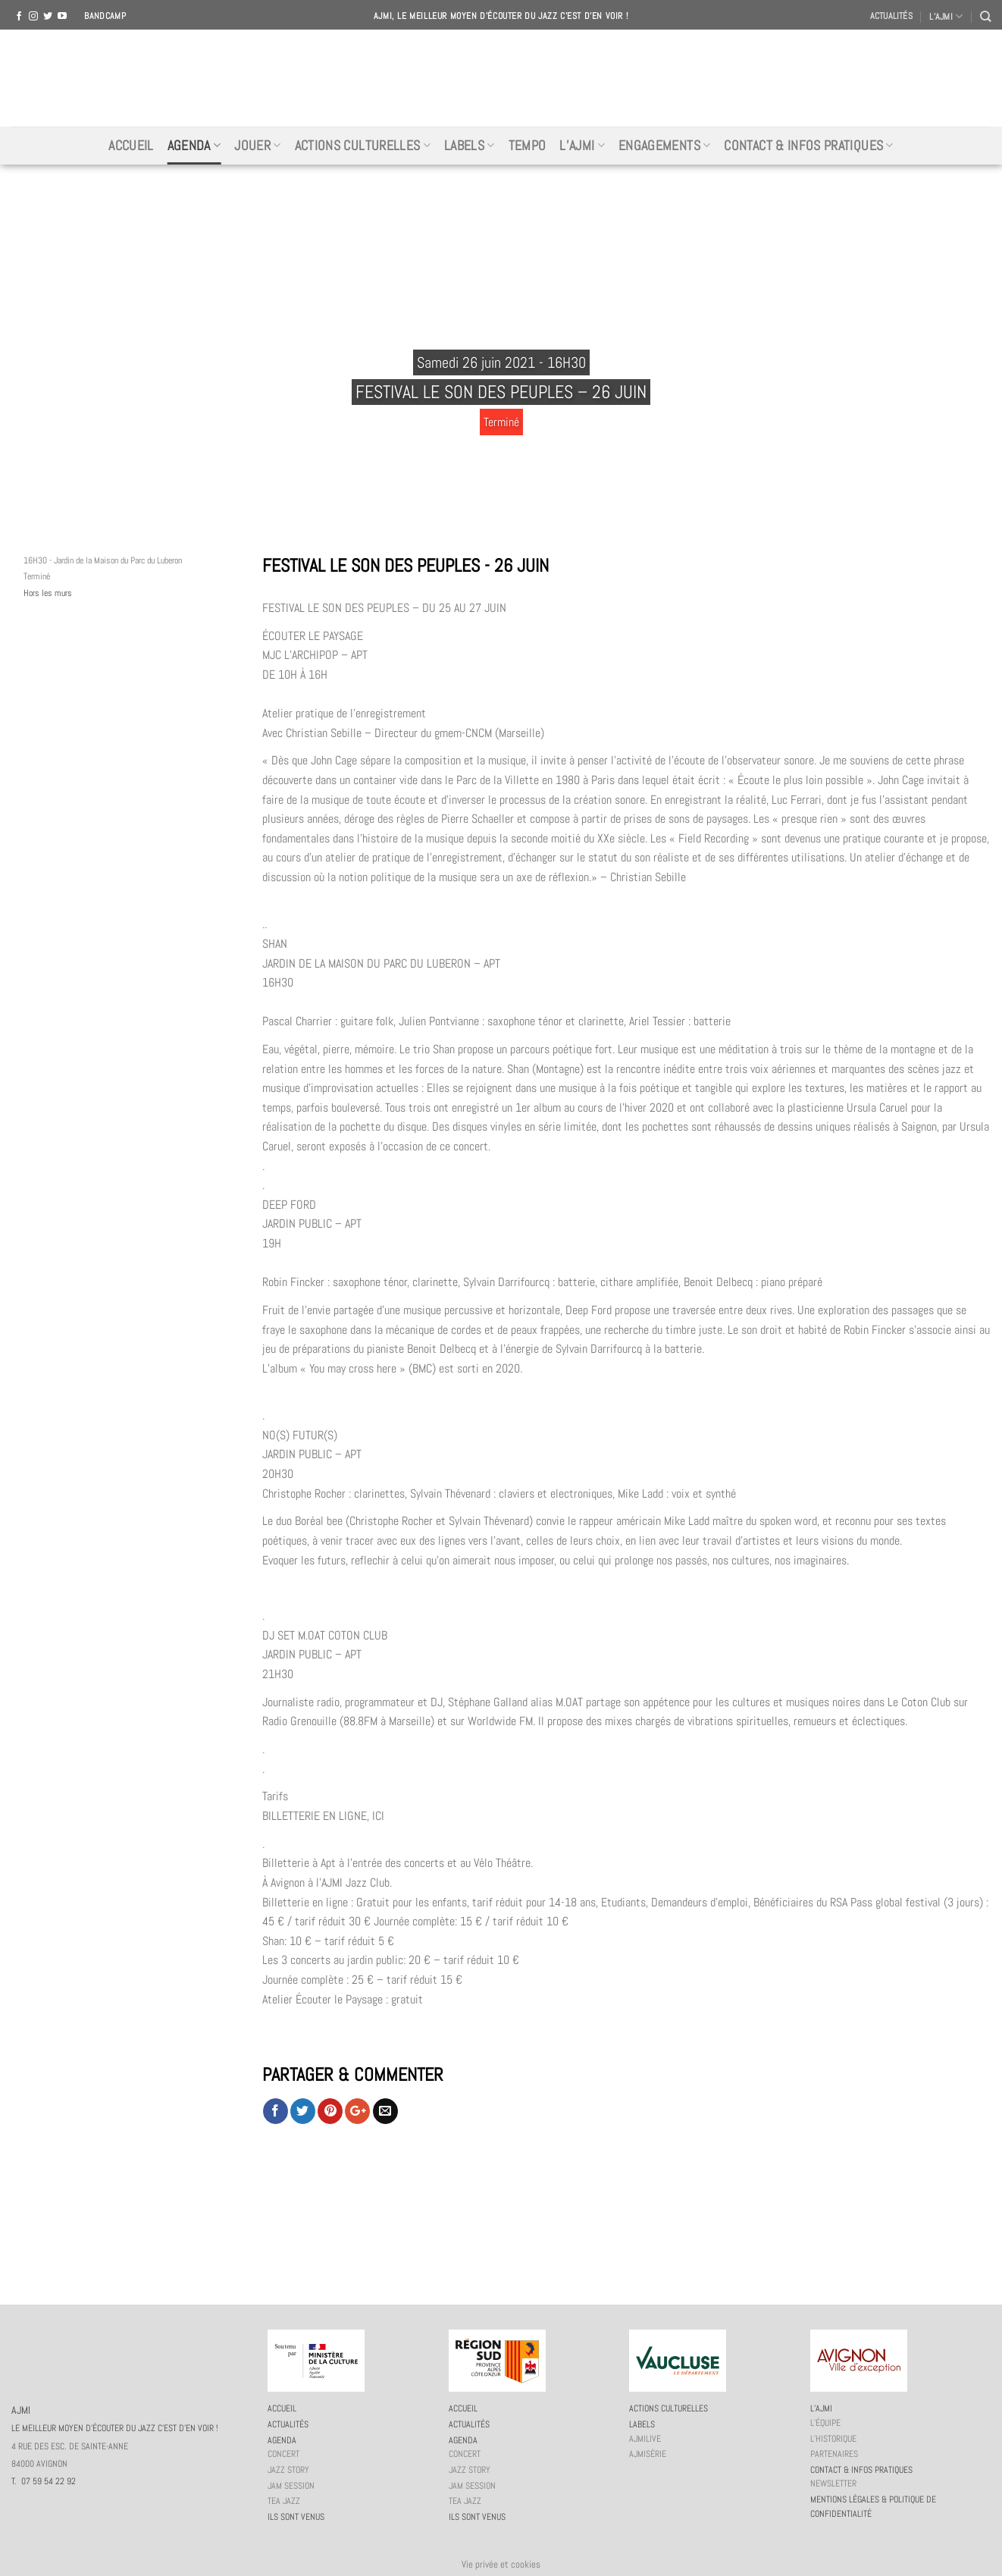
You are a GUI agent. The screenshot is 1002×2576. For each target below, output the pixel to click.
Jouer (257, 145)
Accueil (130, 145)
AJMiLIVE (645, 2438)
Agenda (194, 145)
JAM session (291, 2485)
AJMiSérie (647, 2454)
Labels (469, 145)
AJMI (501, 78)
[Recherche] (985, 16)
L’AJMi (582, 145)
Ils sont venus (296, 2517)
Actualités (891, 16)
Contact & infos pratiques (808, 145)
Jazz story (288, 2470)
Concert (283, 2454)
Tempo (527, 145)
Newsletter (833, 2483)
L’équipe (825, 2423)
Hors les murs (47, 593)
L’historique (833, 2438)
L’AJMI (946, 16)
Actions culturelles (363, 145)
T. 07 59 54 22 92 (43, 2481)
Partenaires (834, 2454)
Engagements (664, 145)
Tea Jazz (284, 2501)
